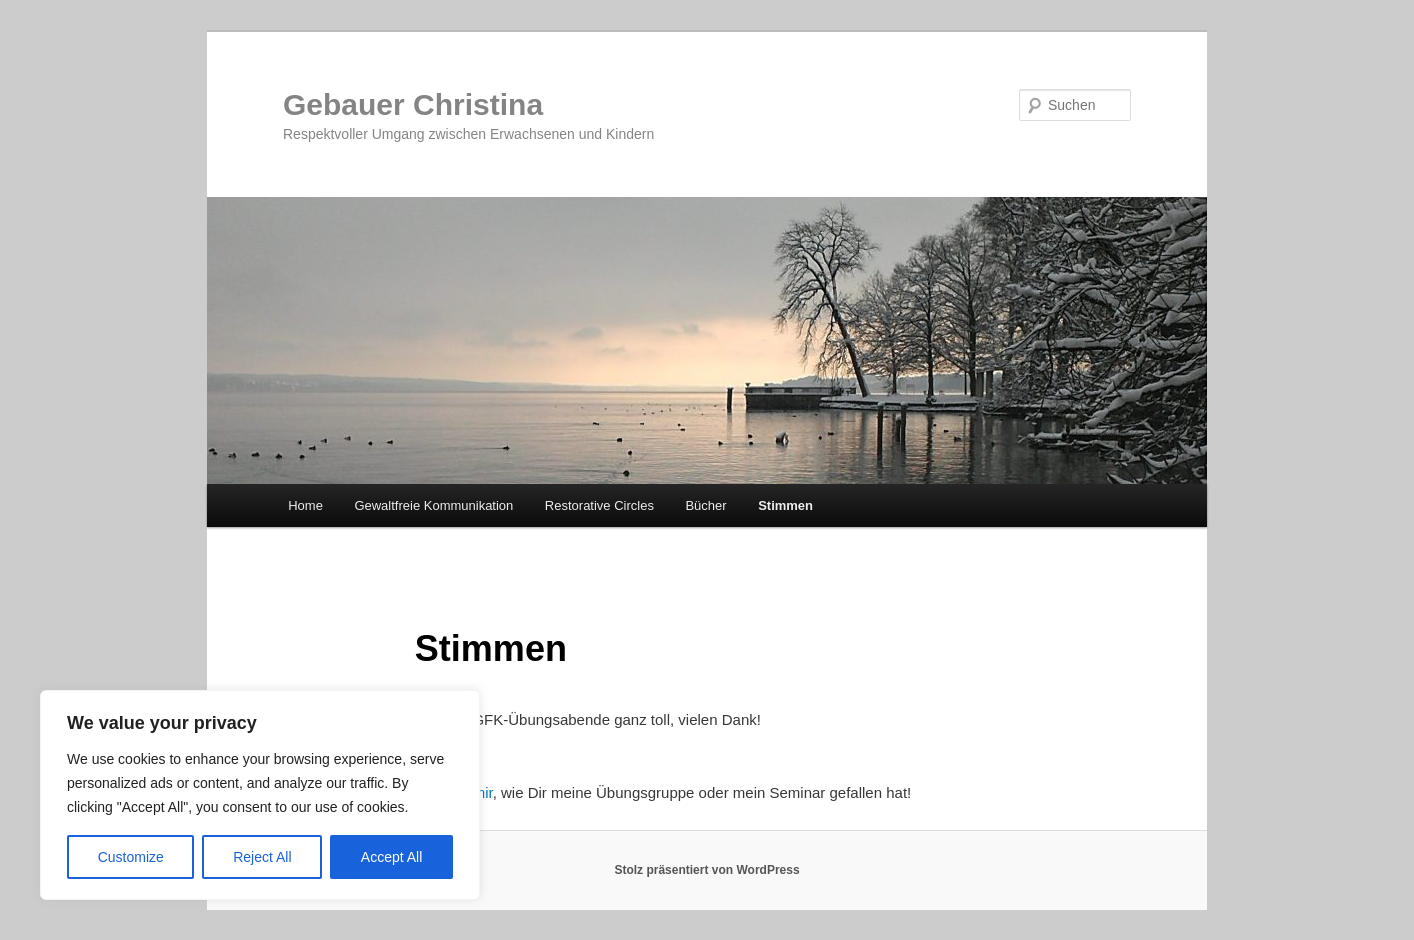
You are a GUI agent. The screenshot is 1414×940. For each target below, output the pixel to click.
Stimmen (785, 505)
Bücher (705, 505)
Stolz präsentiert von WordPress (706, 870)
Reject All (262, 857)
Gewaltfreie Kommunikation (433, 505)
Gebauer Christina (413, 104)
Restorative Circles (599, 505)
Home (305, 505)
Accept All (391, 857)
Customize (131, 857)
